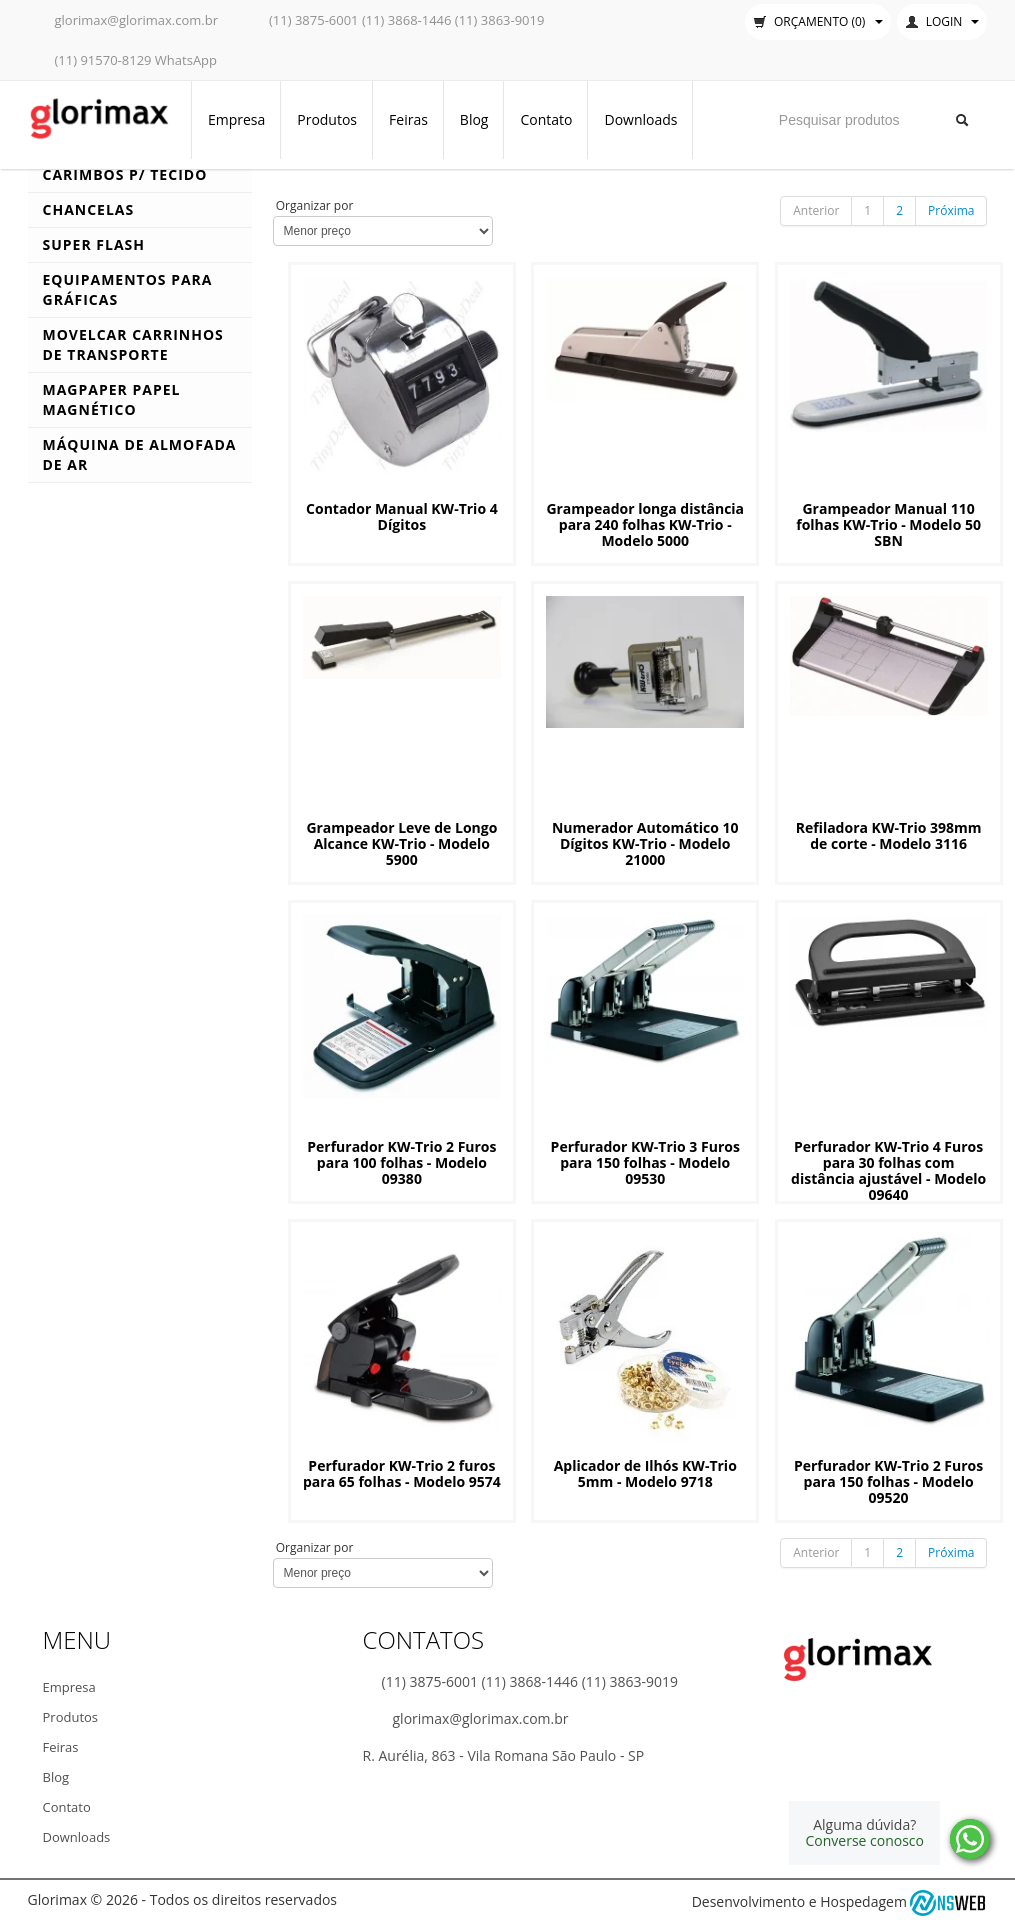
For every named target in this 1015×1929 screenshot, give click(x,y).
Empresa (236, 119)
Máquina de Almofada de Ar (140, 454)
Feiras (408, 119)
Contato (546, 119)
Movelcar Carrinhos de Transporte (133, 344)
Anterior (816, 210)
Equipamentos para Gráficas (128, 289)
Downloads (640, 119)
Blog (474, 119)
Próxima (951, 210)
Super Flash (94, 244)
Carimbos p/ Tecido (125, 174)
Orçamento (818, 21)
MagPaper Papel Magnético (112, 399)
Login (942, 21)
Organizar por (313, 205)
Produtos (327, 119)
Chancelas (89, 209)
